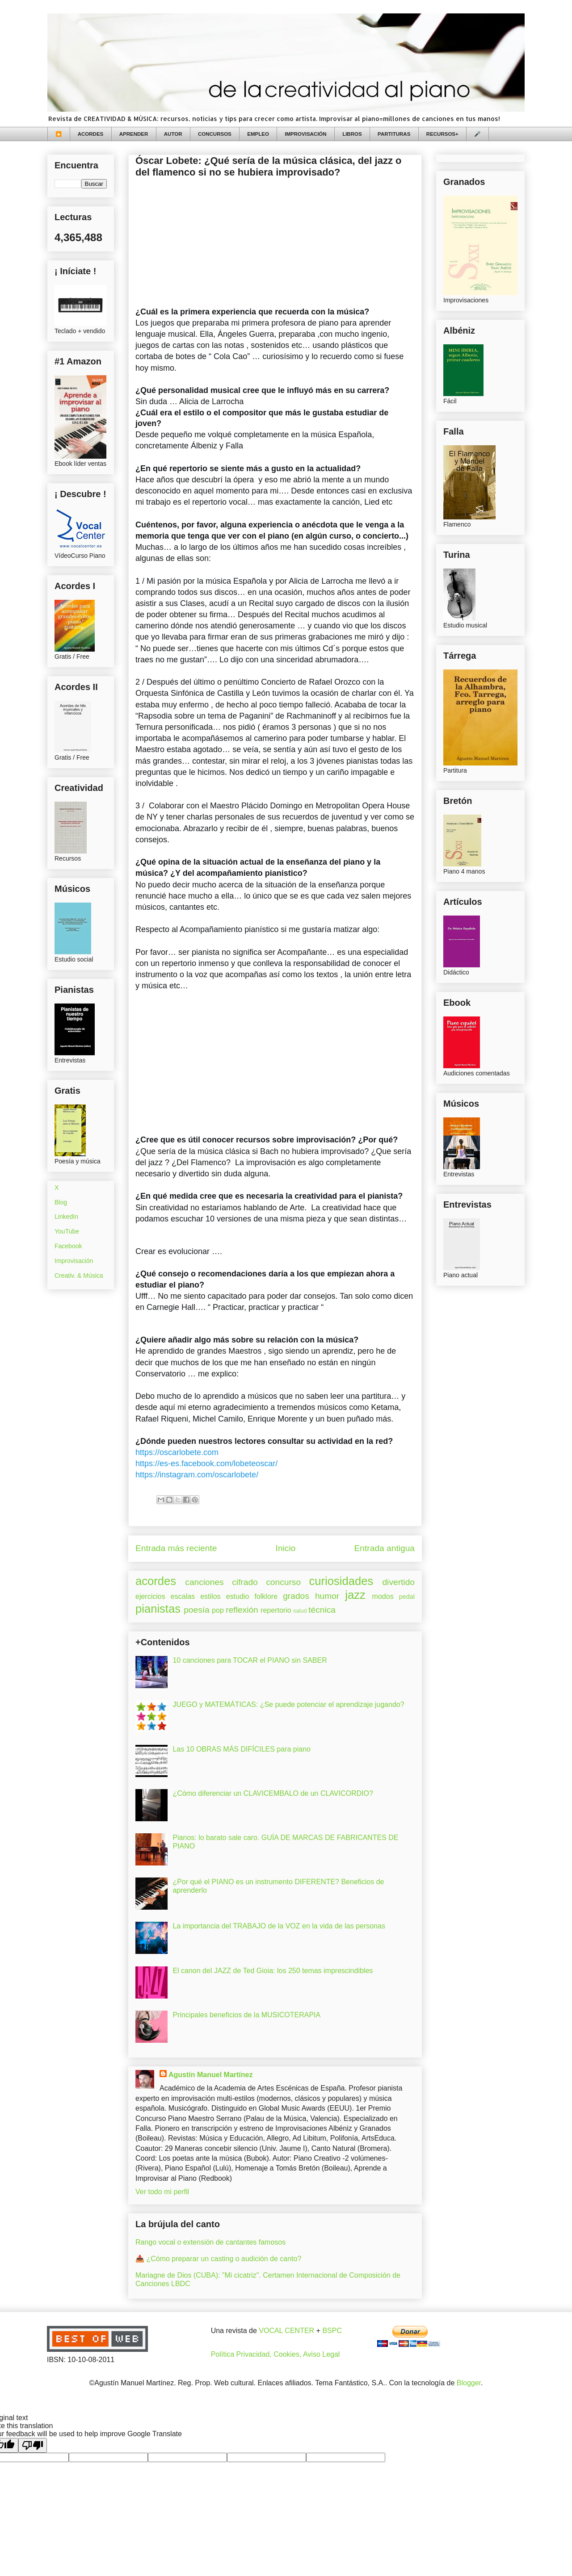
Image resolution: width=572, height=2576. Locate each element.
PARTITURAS (394, 134)
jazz (355, 1595)
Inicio (286, 1548)
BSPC (332, 2330)
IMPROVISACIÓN (305, 134)
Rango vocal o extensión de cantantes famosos (210, 2242)
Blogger (469, 2383)
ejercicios (150, 1596)
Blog (61, 1202)
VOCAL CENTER (286, 2330)
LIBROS (352, 134)
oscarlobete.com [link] (177, 1452)
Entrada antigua (384, 1548)
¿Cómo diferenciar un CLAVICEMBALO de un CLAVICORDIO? (272, 1793)
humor (327, 1596)
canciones (204, 1582)
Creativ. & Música (79, 1275)
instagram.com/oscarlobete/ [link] (196, 1474)
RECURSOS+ (442, 134)
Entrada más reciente (176, 1548)
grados (296, 1596)
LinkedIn (66, 1216)
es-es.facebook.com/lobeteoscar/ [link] (206, 1463)
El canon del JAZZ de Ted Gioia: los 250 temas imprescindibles (272, 1970)
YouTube (67, 1231)
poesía (197, 1609)
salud (300, 1610)
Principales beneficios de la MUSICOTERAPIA (246, 2015)
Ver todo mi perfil (162, 2191)
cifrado (245, 1582)
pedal (407, 1596)
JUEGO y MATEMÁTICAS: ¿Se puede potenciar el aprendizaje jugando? (288, 1704)
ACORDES (91, 134)
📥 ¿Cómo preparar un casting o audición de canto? (218, 2258)
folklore (266, 1596)
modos (383, 1596)
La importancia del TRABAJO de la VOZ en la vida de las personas (278, 1926)
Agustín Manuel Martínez (210, 2074)
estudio (237, 1596)
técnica (322, 1609)
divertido (398, 1582)
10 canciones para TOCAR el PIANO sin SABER (249, 1660)
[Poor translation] (32, 2445)
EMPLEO (258, 134)
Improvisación (74, 1260)
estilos (210, 1596)
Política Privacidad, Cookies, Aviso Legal (275, 2354)
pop (218, 1610)
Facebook (68, 1246)
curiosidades (341, 1581)
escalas (183, 1596)
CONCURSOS (214, 134)
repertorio (276, 1610)
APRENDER (133, 134)
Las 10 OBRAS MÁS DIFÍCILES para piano (241, 1749)
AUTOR (173, 134)
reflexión (242, 1609)
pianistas (158, 1608)
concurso (283, 1582)
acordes (155, 1581)
